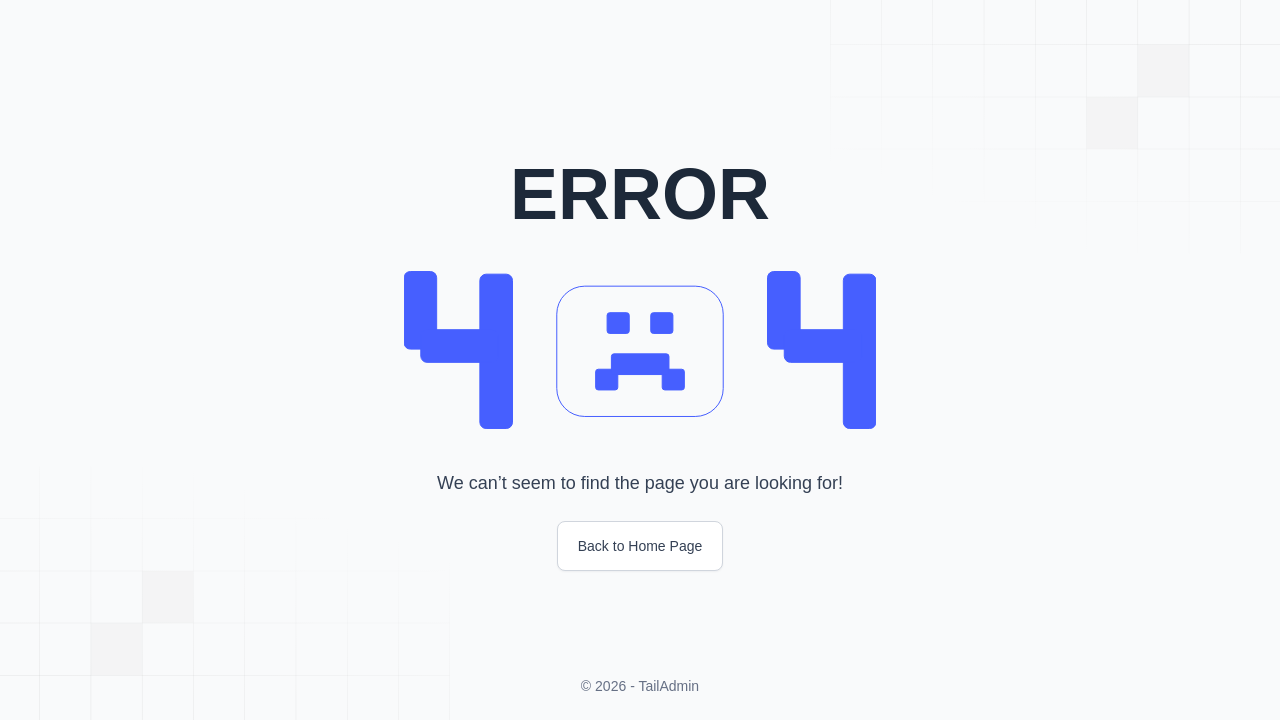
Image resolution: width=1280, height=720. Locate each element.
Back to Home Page (640, 546)
